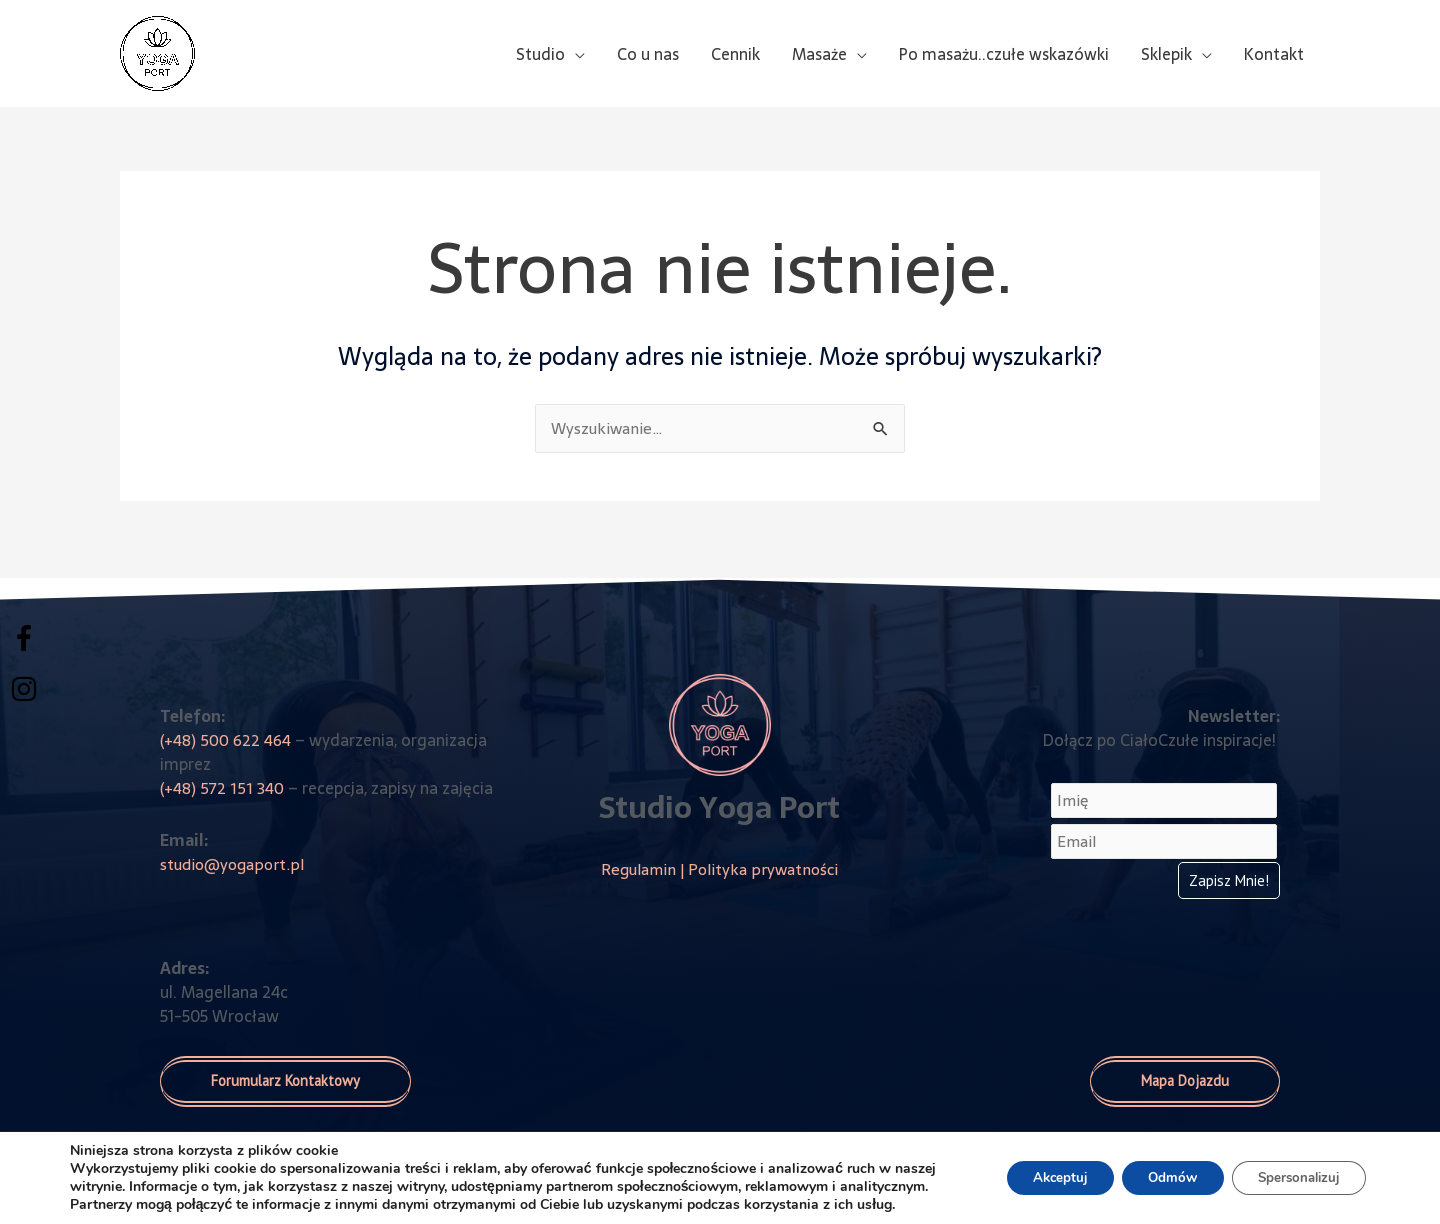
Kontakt (1274, 54)
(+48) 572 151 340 (220, 788)
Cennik (735, 54)
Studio (540, 54)
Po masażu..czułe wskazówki (1004, 54)
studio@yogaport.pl (234, 864)
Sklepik (1166, 54)
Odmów (1155, 1168)
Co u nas (648, 54)
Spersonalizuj (1292, 1168)
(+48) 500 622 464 (226, 740)
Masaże (819, 54)
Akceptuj (1033, 1168)
